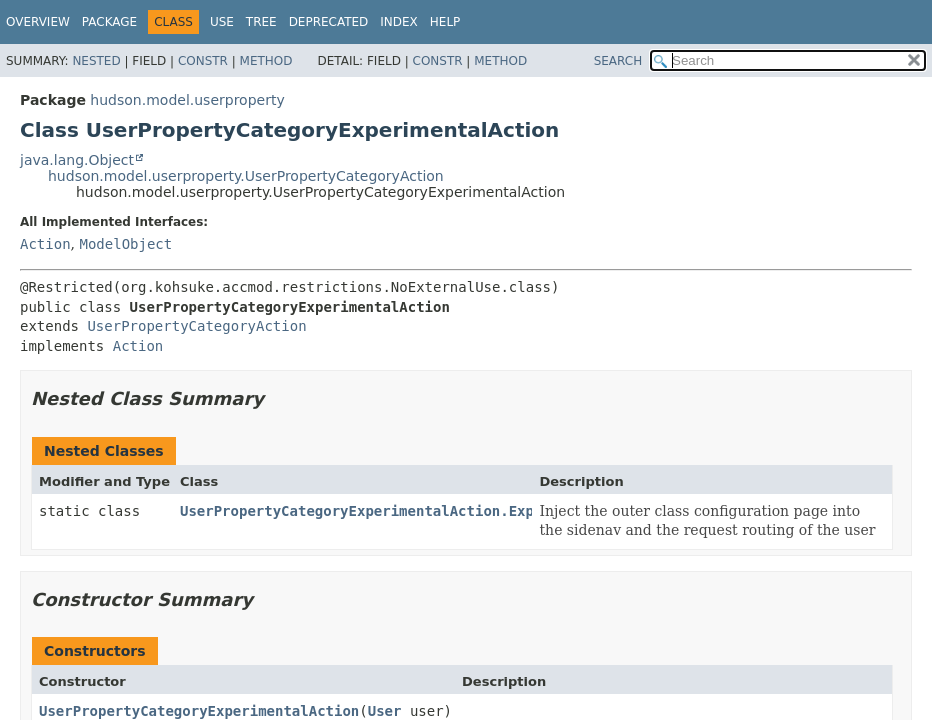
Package (109, 22)
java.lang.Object (77, 160)
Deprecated (329, 22)
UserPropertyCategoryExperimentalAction (199, 711)
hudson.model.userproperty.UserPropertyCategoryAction (246, 176)
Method (266, 61)
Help (445, 22)
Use (222, 22)
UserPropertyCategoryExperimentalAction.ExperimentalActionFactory (449, 511)
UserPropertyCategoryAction (196, 326)
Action (45, 244)
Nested (96, 61)
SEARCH (618, 61)
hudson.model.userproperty (187, 100)
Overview (38, 22)
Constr (203, 61)
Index (399, 22)
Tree (261, 22)
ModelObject (125, 244)
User (385, 711)
